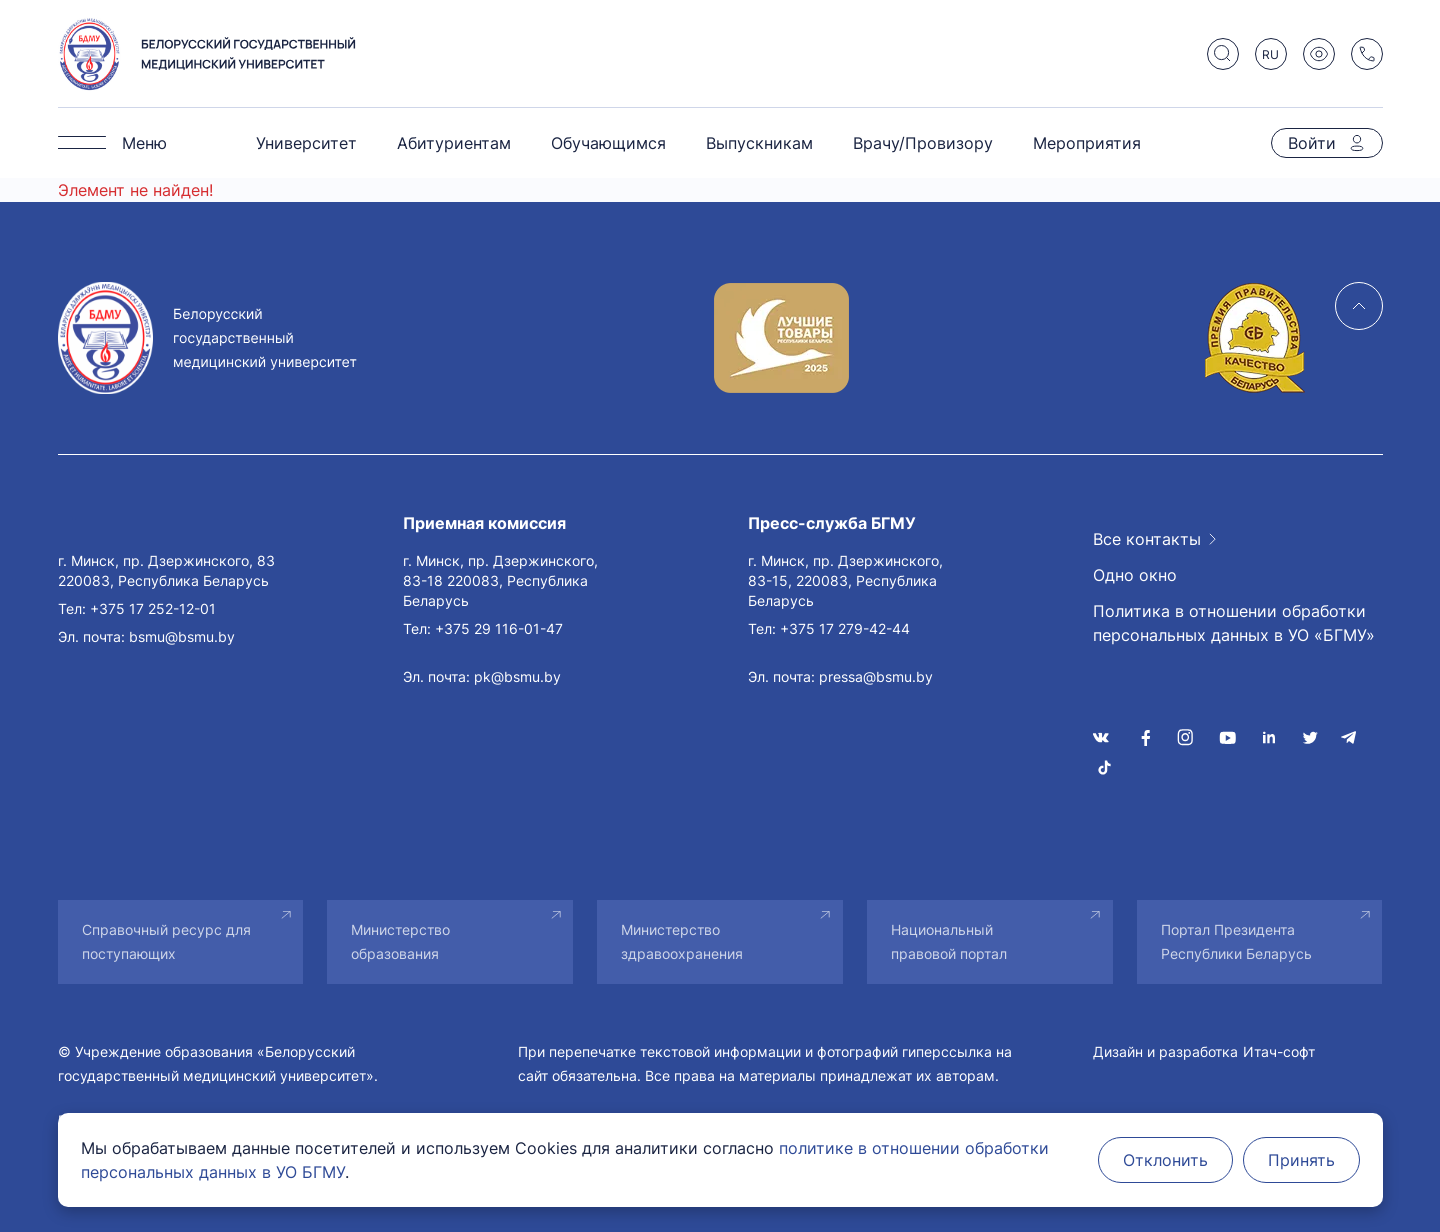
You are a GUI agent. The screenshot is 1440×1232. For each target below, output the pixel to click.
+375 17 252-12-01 (153, 608)
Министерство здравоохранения (682, 941)
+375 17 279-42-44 (845, 628)
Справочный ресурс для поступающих (166, 941)
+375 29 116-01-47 (499, 628)
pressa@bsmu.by (876, 676)
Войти (1312, 143)
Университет (306, 143)
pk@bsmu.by (517, 676)
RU (1270, 54)
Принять (1301, 1160)
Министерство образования (400, 941)
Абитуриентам (454, 143)
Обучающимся (608, 143)
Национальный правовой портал (949, 941)
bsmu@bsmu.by (182, 636)
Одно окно (1135, 575)
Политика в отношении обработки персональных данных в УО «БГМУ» (1234, 623)
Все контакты (1147, 539)
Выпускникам (759, 143)
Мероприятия (1087, 143)
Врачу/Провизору (923, 143)
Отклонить (1165, 1160)
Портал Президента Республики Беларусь (1236, 941)
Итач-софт (1279, 1051)
